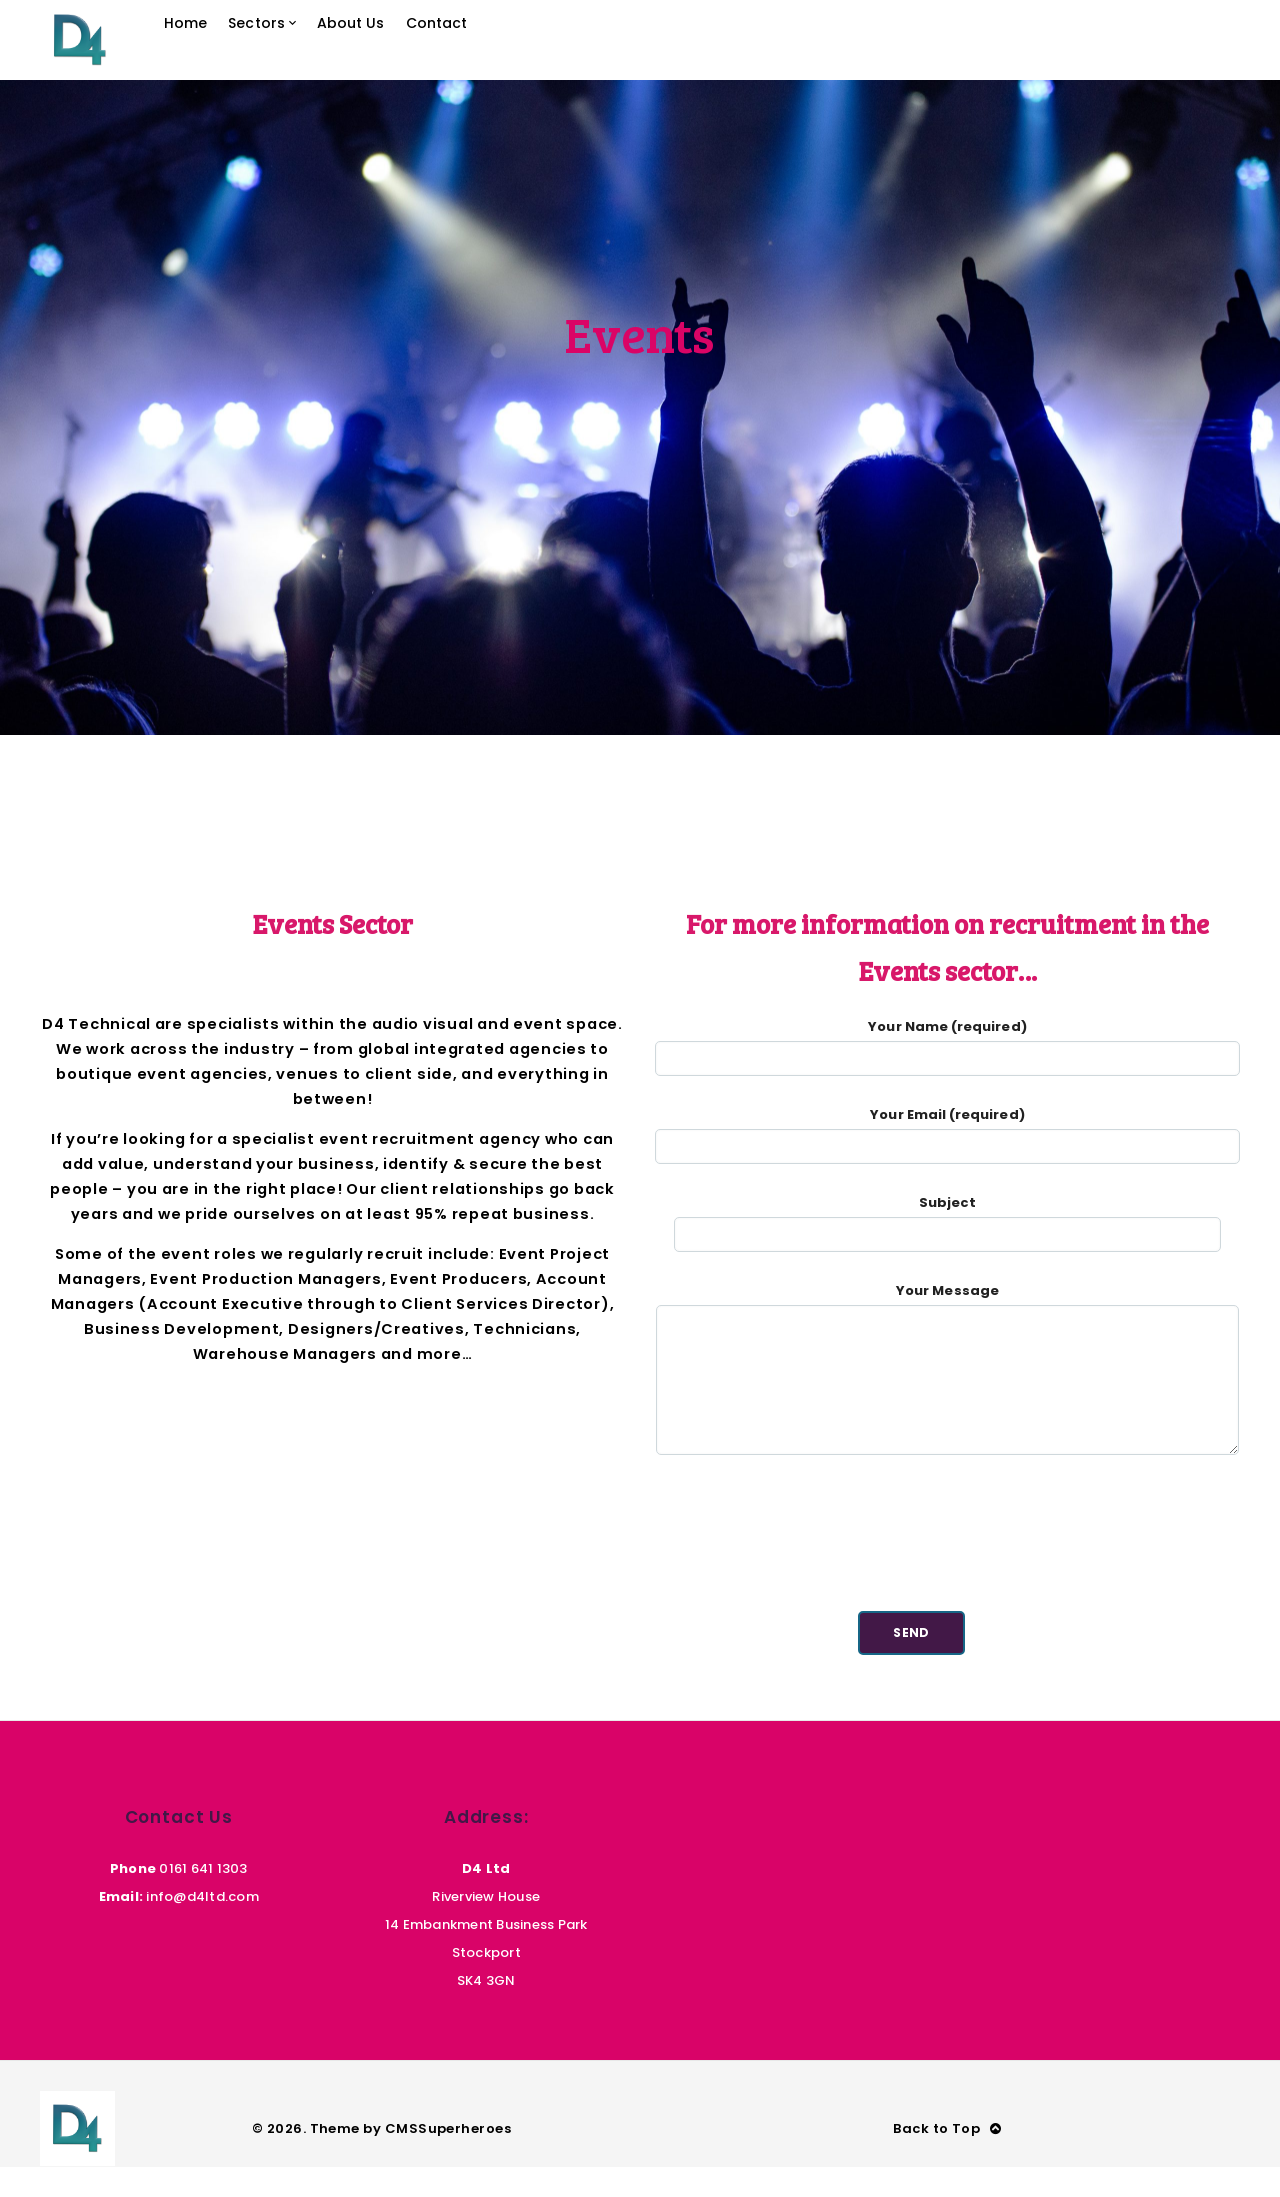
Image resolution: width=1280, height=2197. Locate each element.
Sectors (300, 54)
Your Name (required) (947, 1072)
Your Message (947, 1410)
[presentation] (948, 1574)
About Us (409, 54)
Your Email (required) (947, 1160)
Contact (507, 54)
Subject (948, 1248)
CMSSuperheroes (448, 2158)
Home (219, 54)
